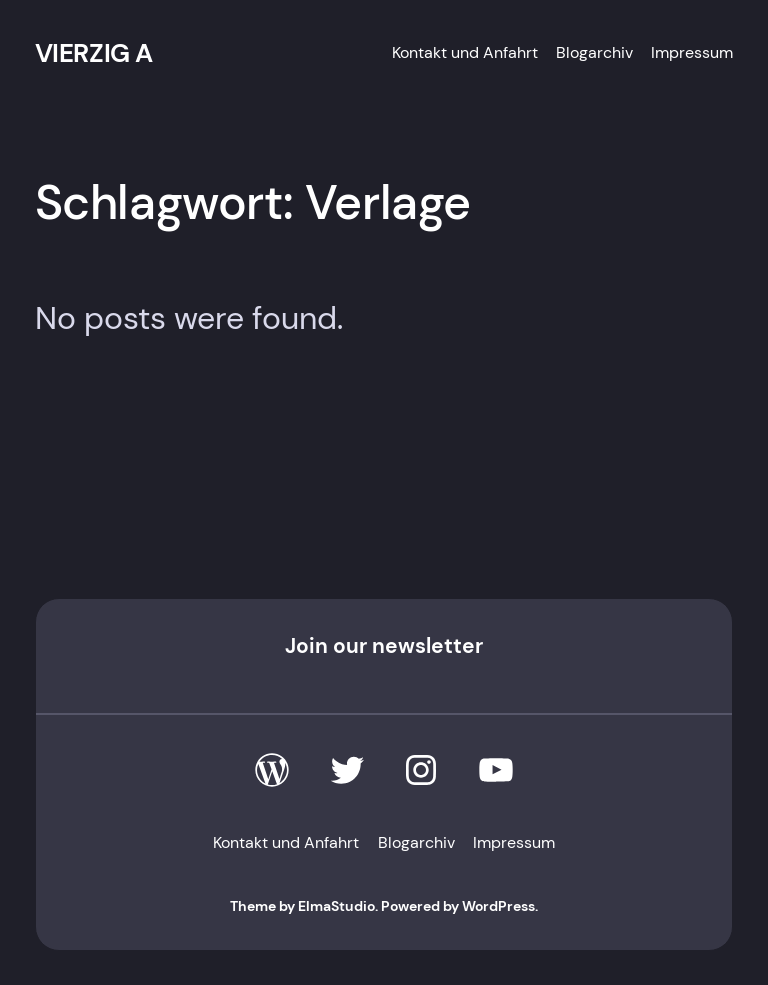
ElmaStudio (336, 906)
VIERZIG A (94, 53)
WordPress (498, 906)
